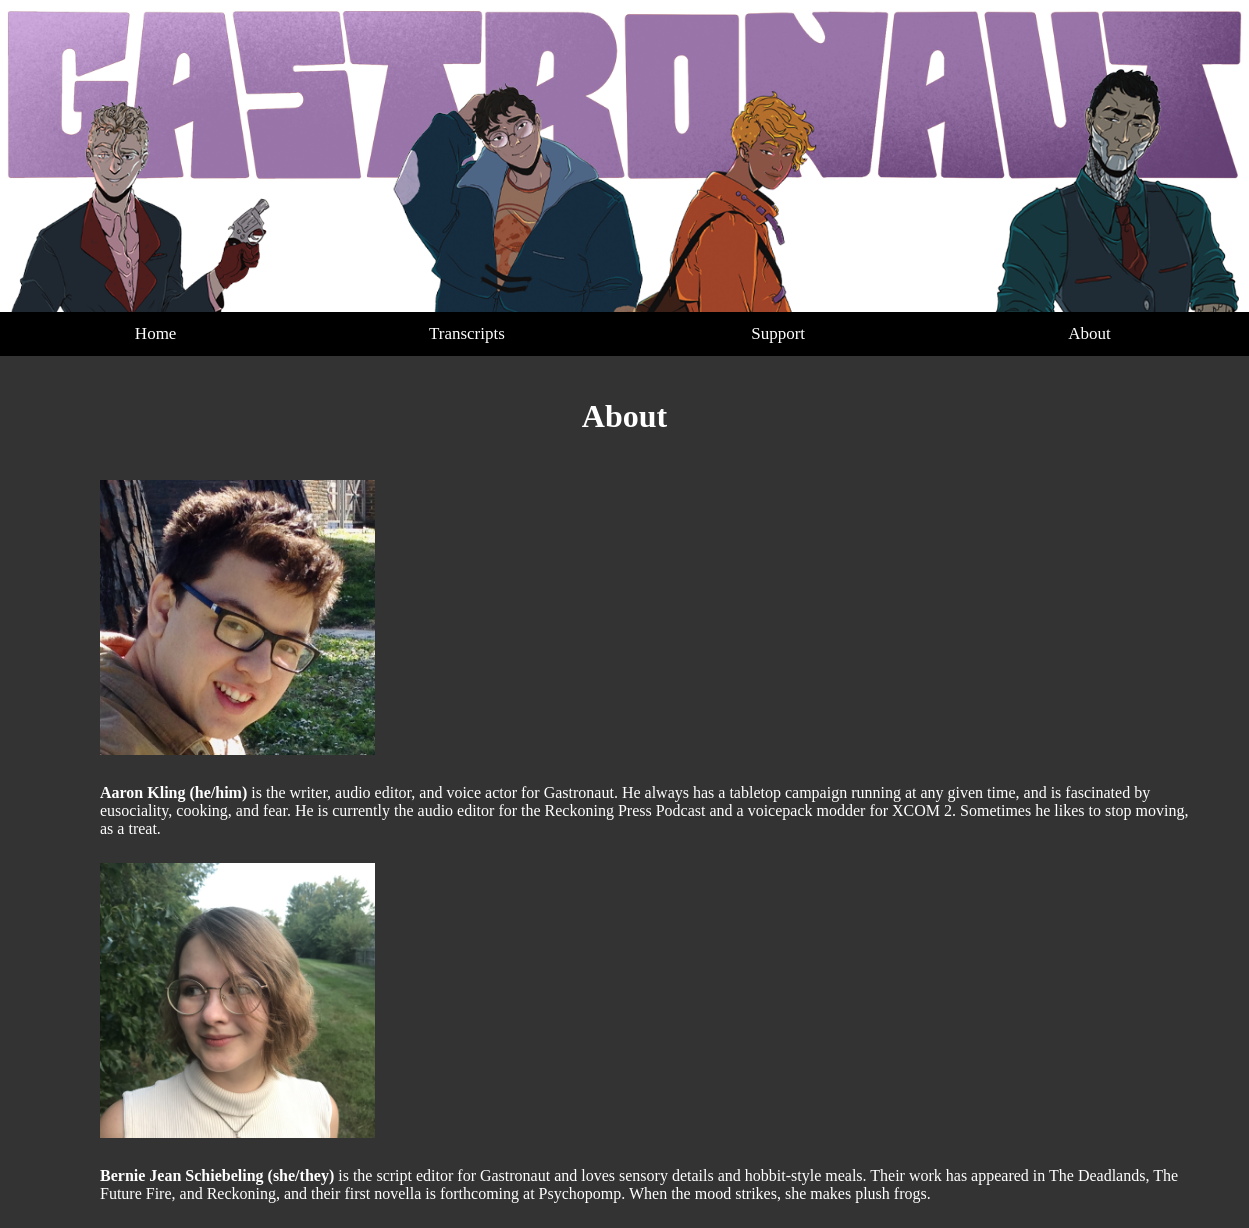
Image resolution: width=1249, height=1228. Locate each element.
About (1089, 333)
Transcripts (467, 333)
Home (156, 333)
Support (778, 333)
